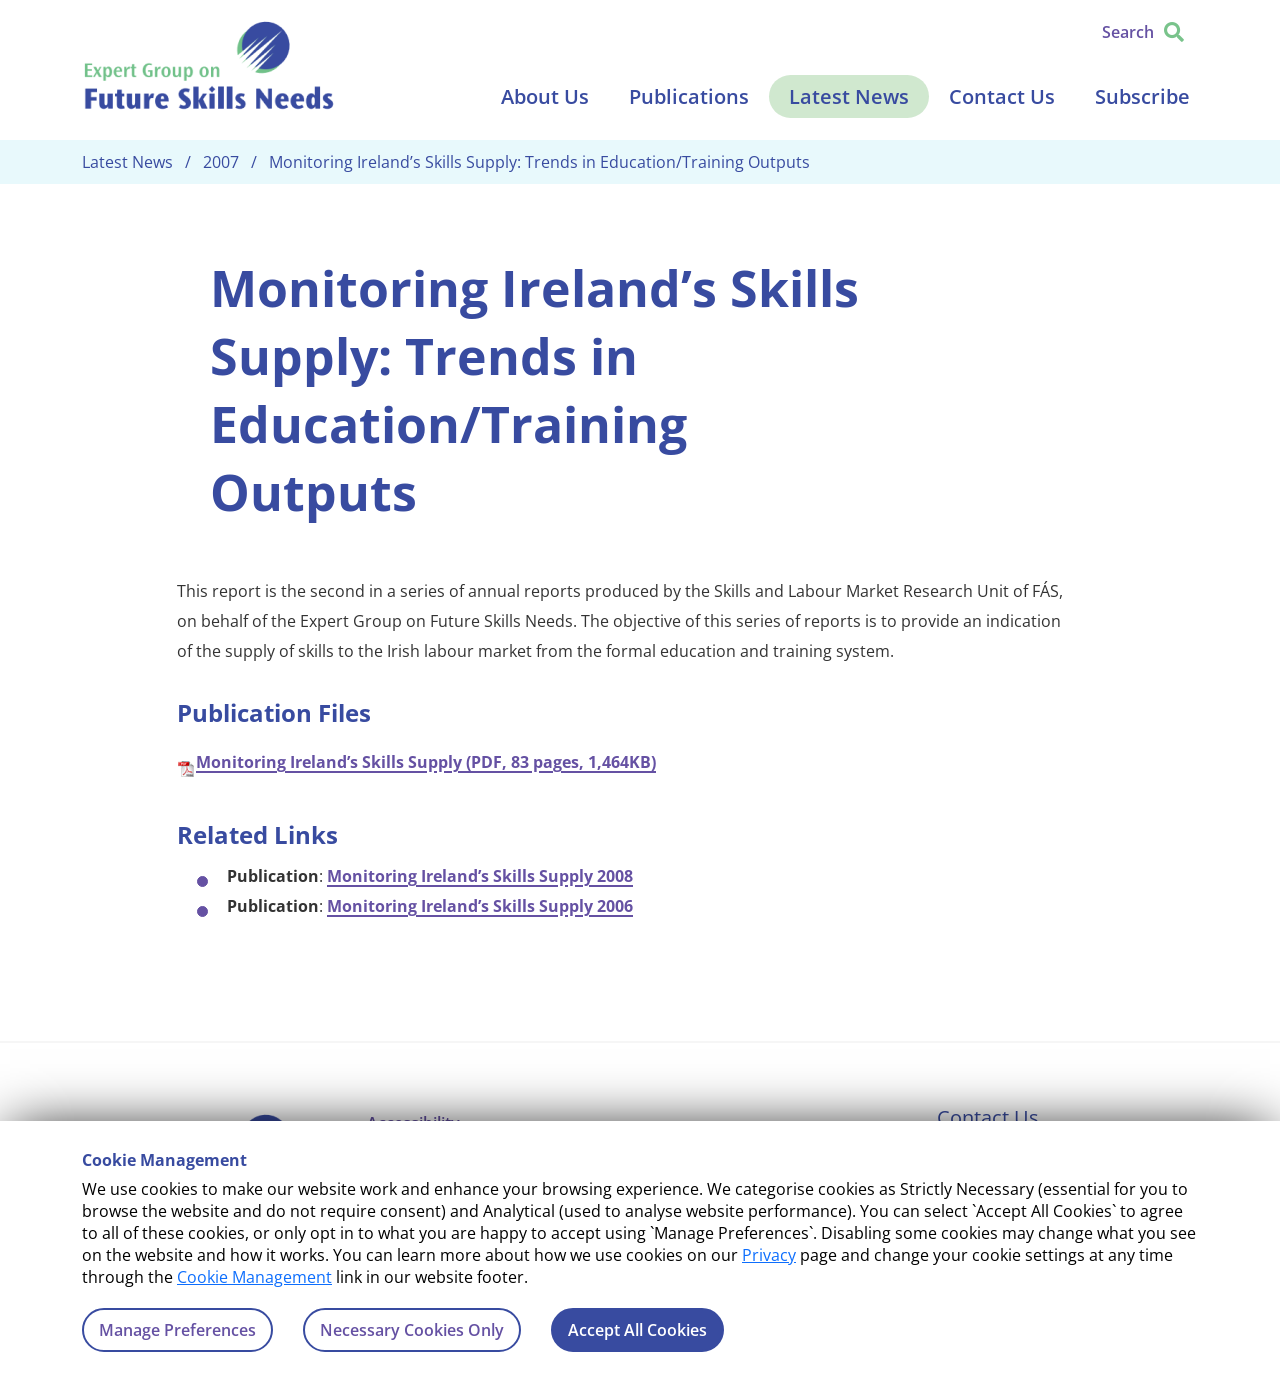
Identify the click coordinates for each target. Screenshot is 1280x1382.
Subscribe (1142, 96)
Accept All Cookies (637, 1330)
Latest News (849, 96)
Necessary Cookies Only (412, 1330)
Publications (689, 96)
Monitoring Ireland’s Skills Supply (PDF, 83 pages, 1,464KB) (426, 762)
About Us (545, 96)
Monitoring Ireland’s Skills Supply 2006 (480, 906)
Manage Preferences (177, 1330)
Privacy (769, 1255)
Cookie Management (254, 1277)
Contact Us (1002, 96)
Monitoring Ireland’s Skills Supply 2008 (480, 876)
